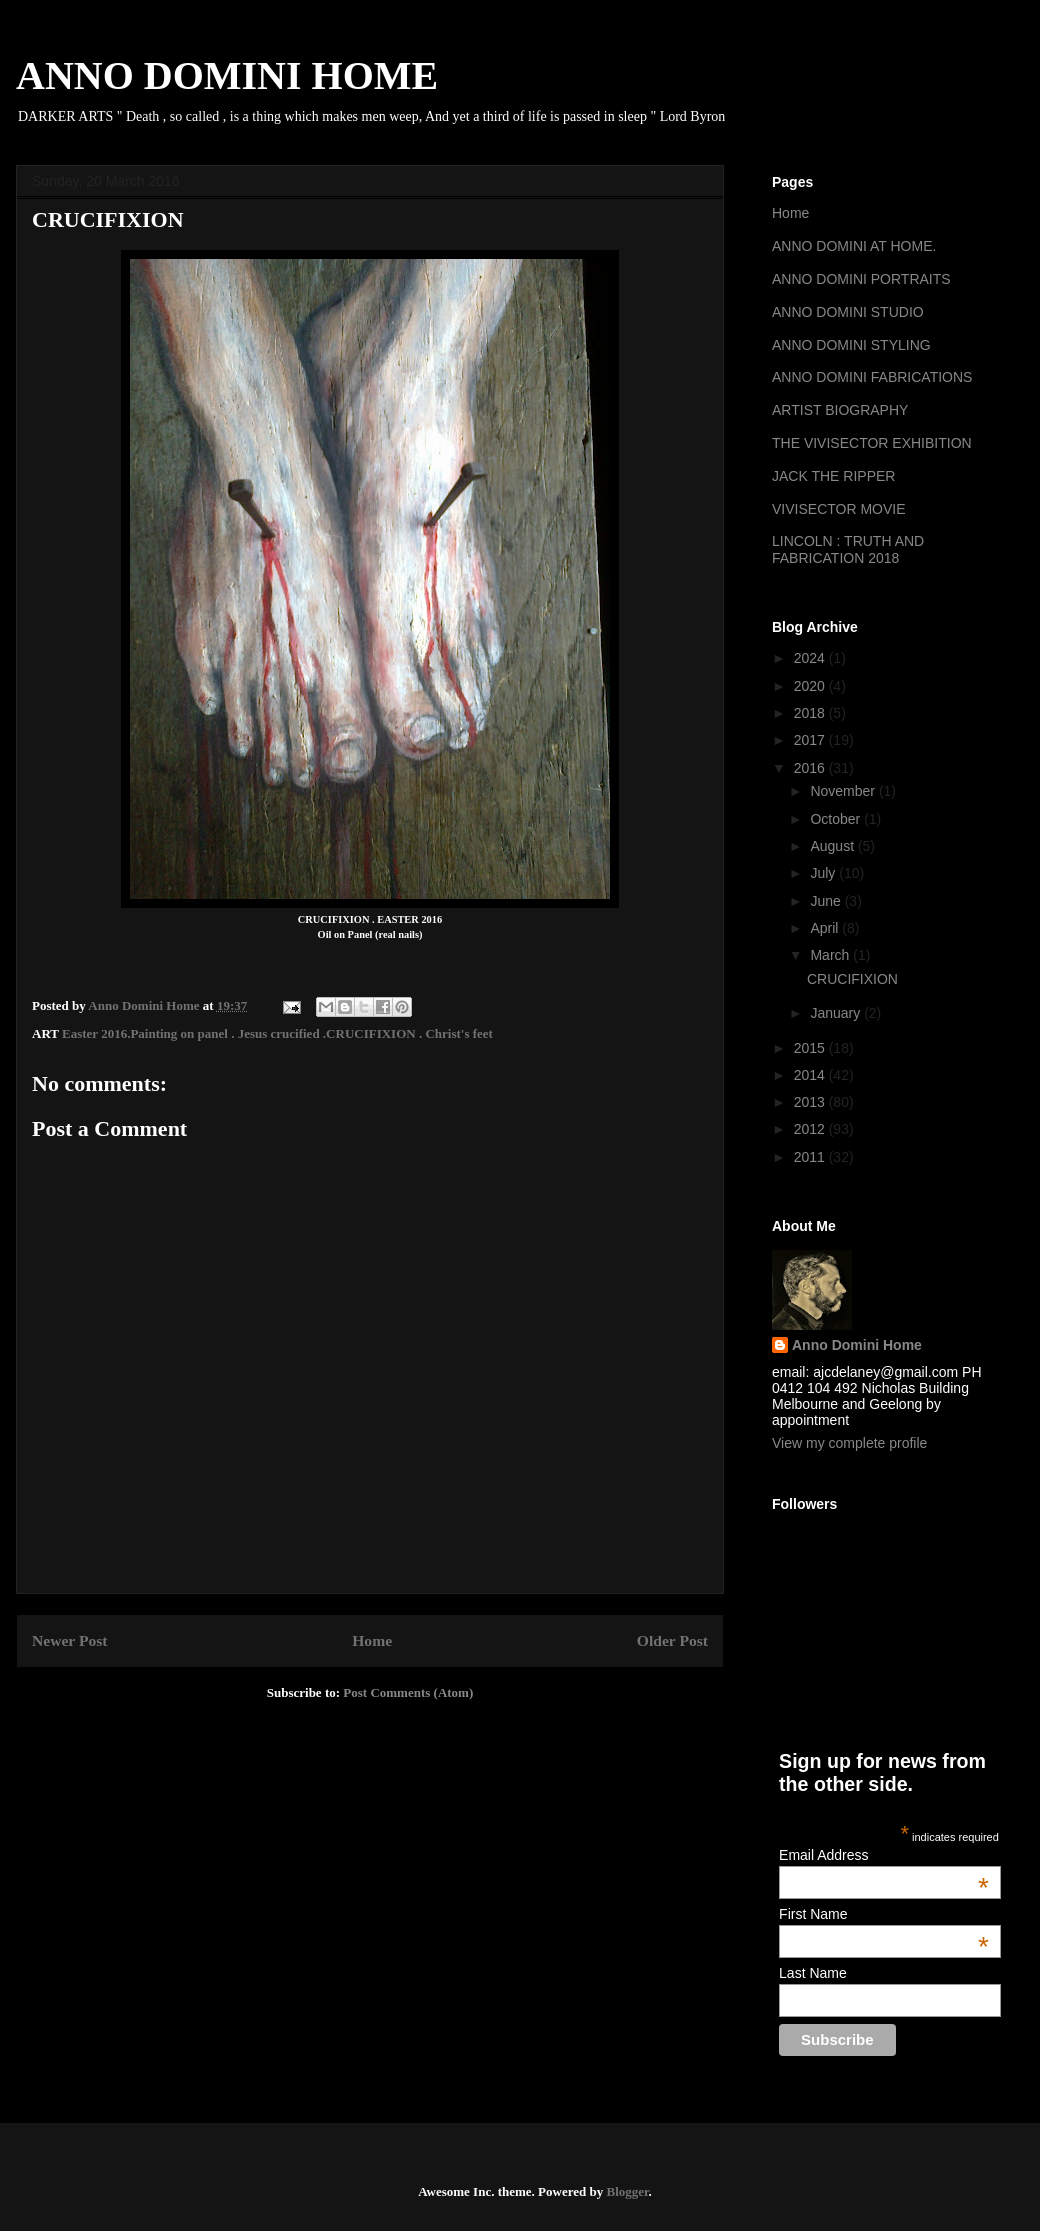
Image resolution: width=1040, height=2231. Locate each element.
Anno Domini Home (857, 1345)
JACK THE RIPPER (833, 476)
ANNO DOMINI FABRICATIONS (872, 377)
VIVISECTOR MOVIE (839, 509)
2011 (811, 1157)
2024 (811, 658)
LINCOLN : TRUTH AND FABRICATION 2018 (848, 549)
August (833, 846)
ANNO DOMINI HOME (227, 75)
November (844, 791)
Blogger (627, 2191)
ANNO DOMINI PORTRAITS (861, 279)
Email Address (884, 1855)
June (827, 901)
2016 (811, 768)
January (837, 1013)
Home (372, 1640)
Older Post (672, 1640)
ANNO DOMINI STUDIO (848, 312)
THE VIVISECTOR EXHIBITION (872, 443)
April (826, 928)
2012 (811, 1129)
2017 (811, 740)
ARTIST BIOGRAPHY (840, 410)
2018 (811, 713)
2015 (811, 1048)
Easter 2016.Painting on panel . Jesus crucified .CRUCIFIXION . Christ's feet (277, 1033)
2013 (811, 1102)
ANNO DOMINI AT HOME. (854, 246)
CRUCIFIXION (852, 979)
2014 (811, 1075)
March (831, 955)
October (837, 819)
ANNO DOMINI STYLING (851, 345)
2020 (811, 686)
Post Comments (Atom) (408, 1692)
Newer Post (70, 1640)
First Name (884, 1914)
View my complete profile (849, 1443)
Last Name (813, 1973)
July (824, 873)
